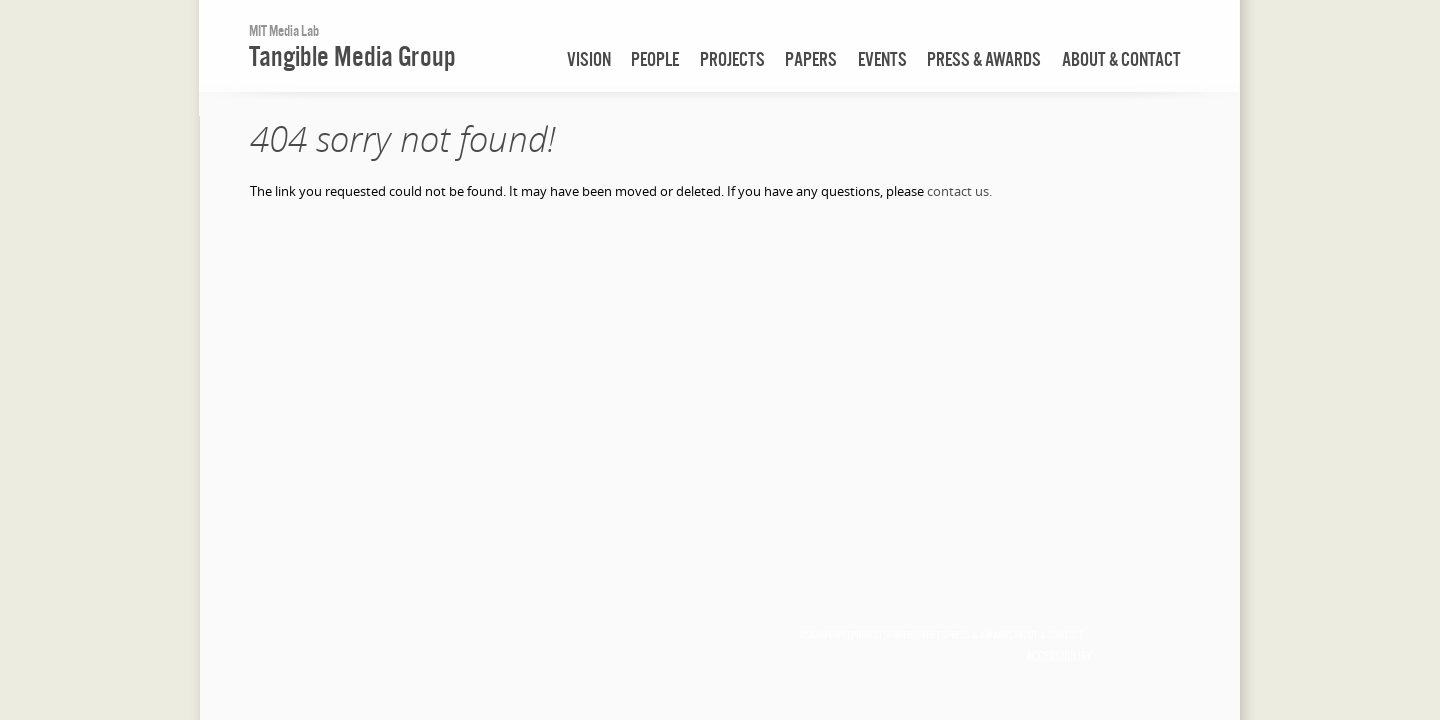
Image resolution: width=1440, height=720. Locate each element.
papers (811, 59)
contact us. (959, 191)
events (882, 59)
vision (589, 59)
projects (732, 59)
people (655, 59)
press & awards (984, 59)
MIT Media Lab (284, 30)
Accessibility (1059, 656)
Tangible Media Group (352, 56)
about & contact (1121, 59)
